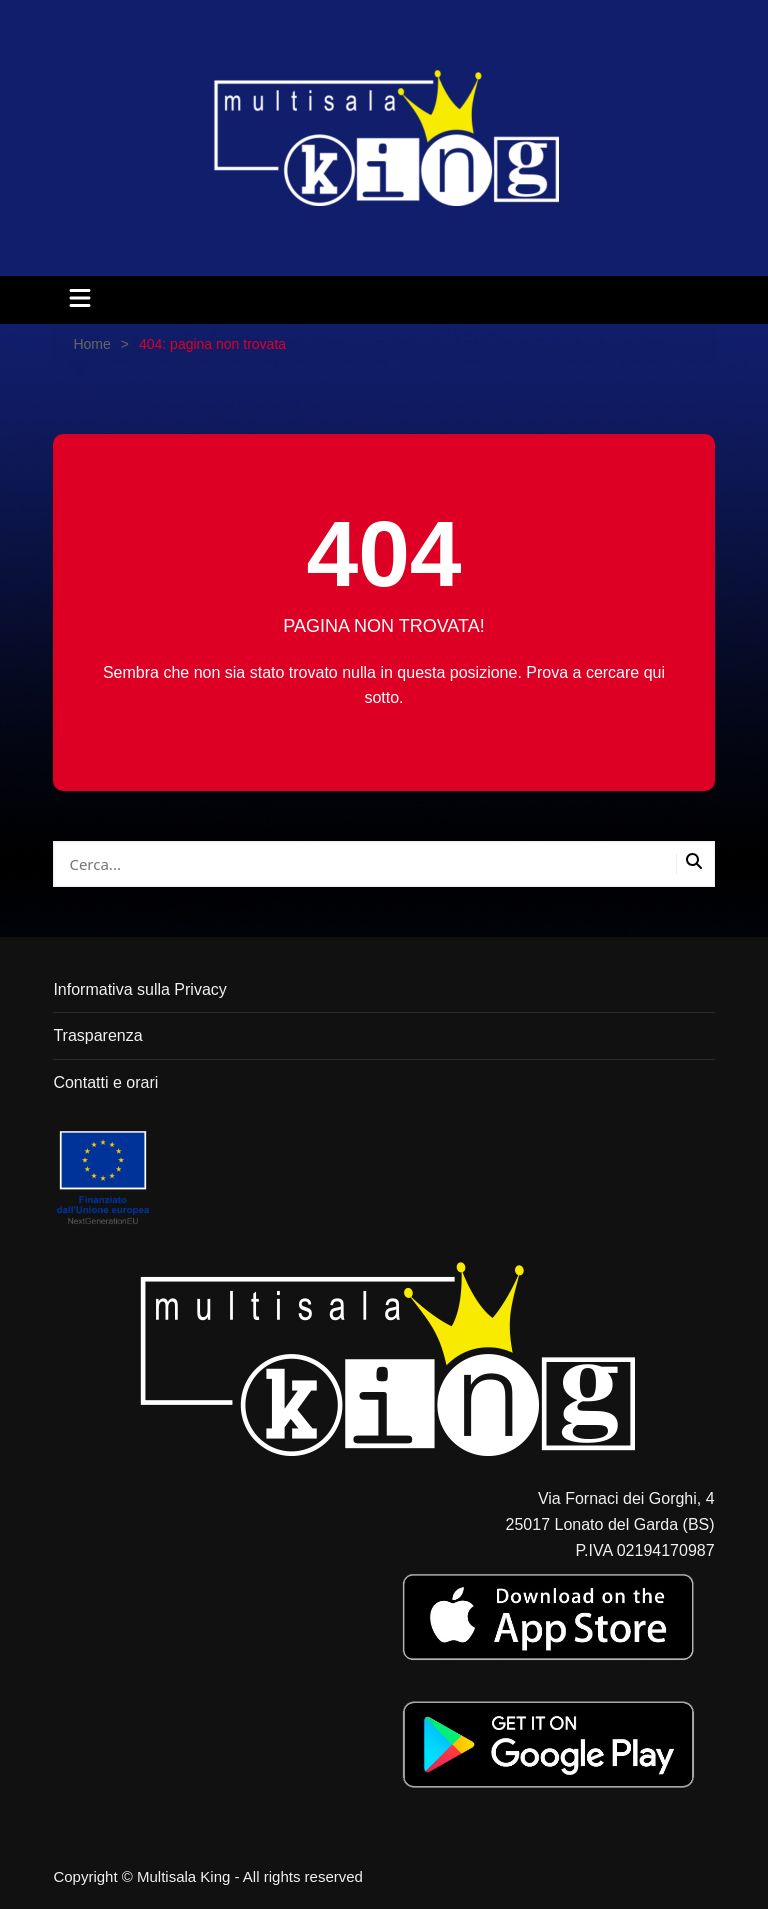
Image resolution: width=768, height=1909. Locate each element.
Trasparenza (97, 1035)
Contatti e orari (105, 1082)
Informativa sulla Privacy (139, 989)
